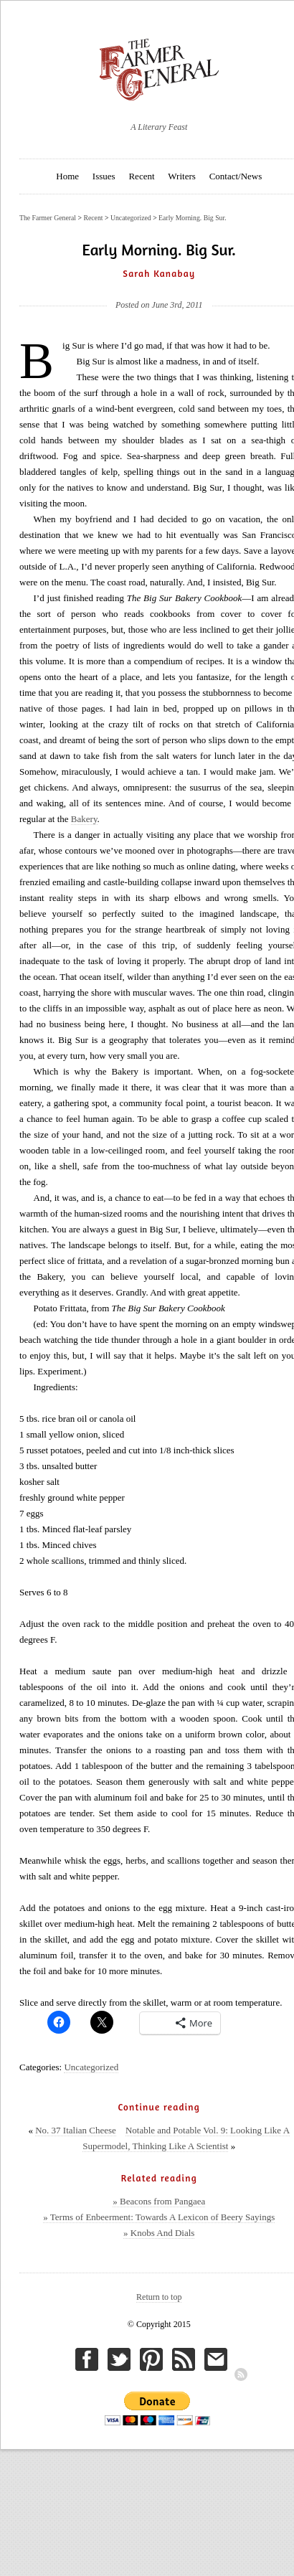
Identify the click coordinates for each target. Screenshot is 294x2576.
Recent (141, 176)
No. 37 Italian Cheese (75, 2130)
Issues (104, 176)
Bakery (84, 818)
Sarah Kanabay (159, 273)
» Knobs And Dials (158, 2232)
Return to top (158, 2297)
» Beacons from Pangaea (159, 2201)
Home (67, 176)
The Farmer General (47, 218)
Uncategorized (91, 2067)
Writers (181, 176)
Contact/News (235, 176)
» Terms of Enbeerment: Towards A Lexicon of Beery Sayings (159, 2217)
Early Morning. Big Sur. (192, 218)
